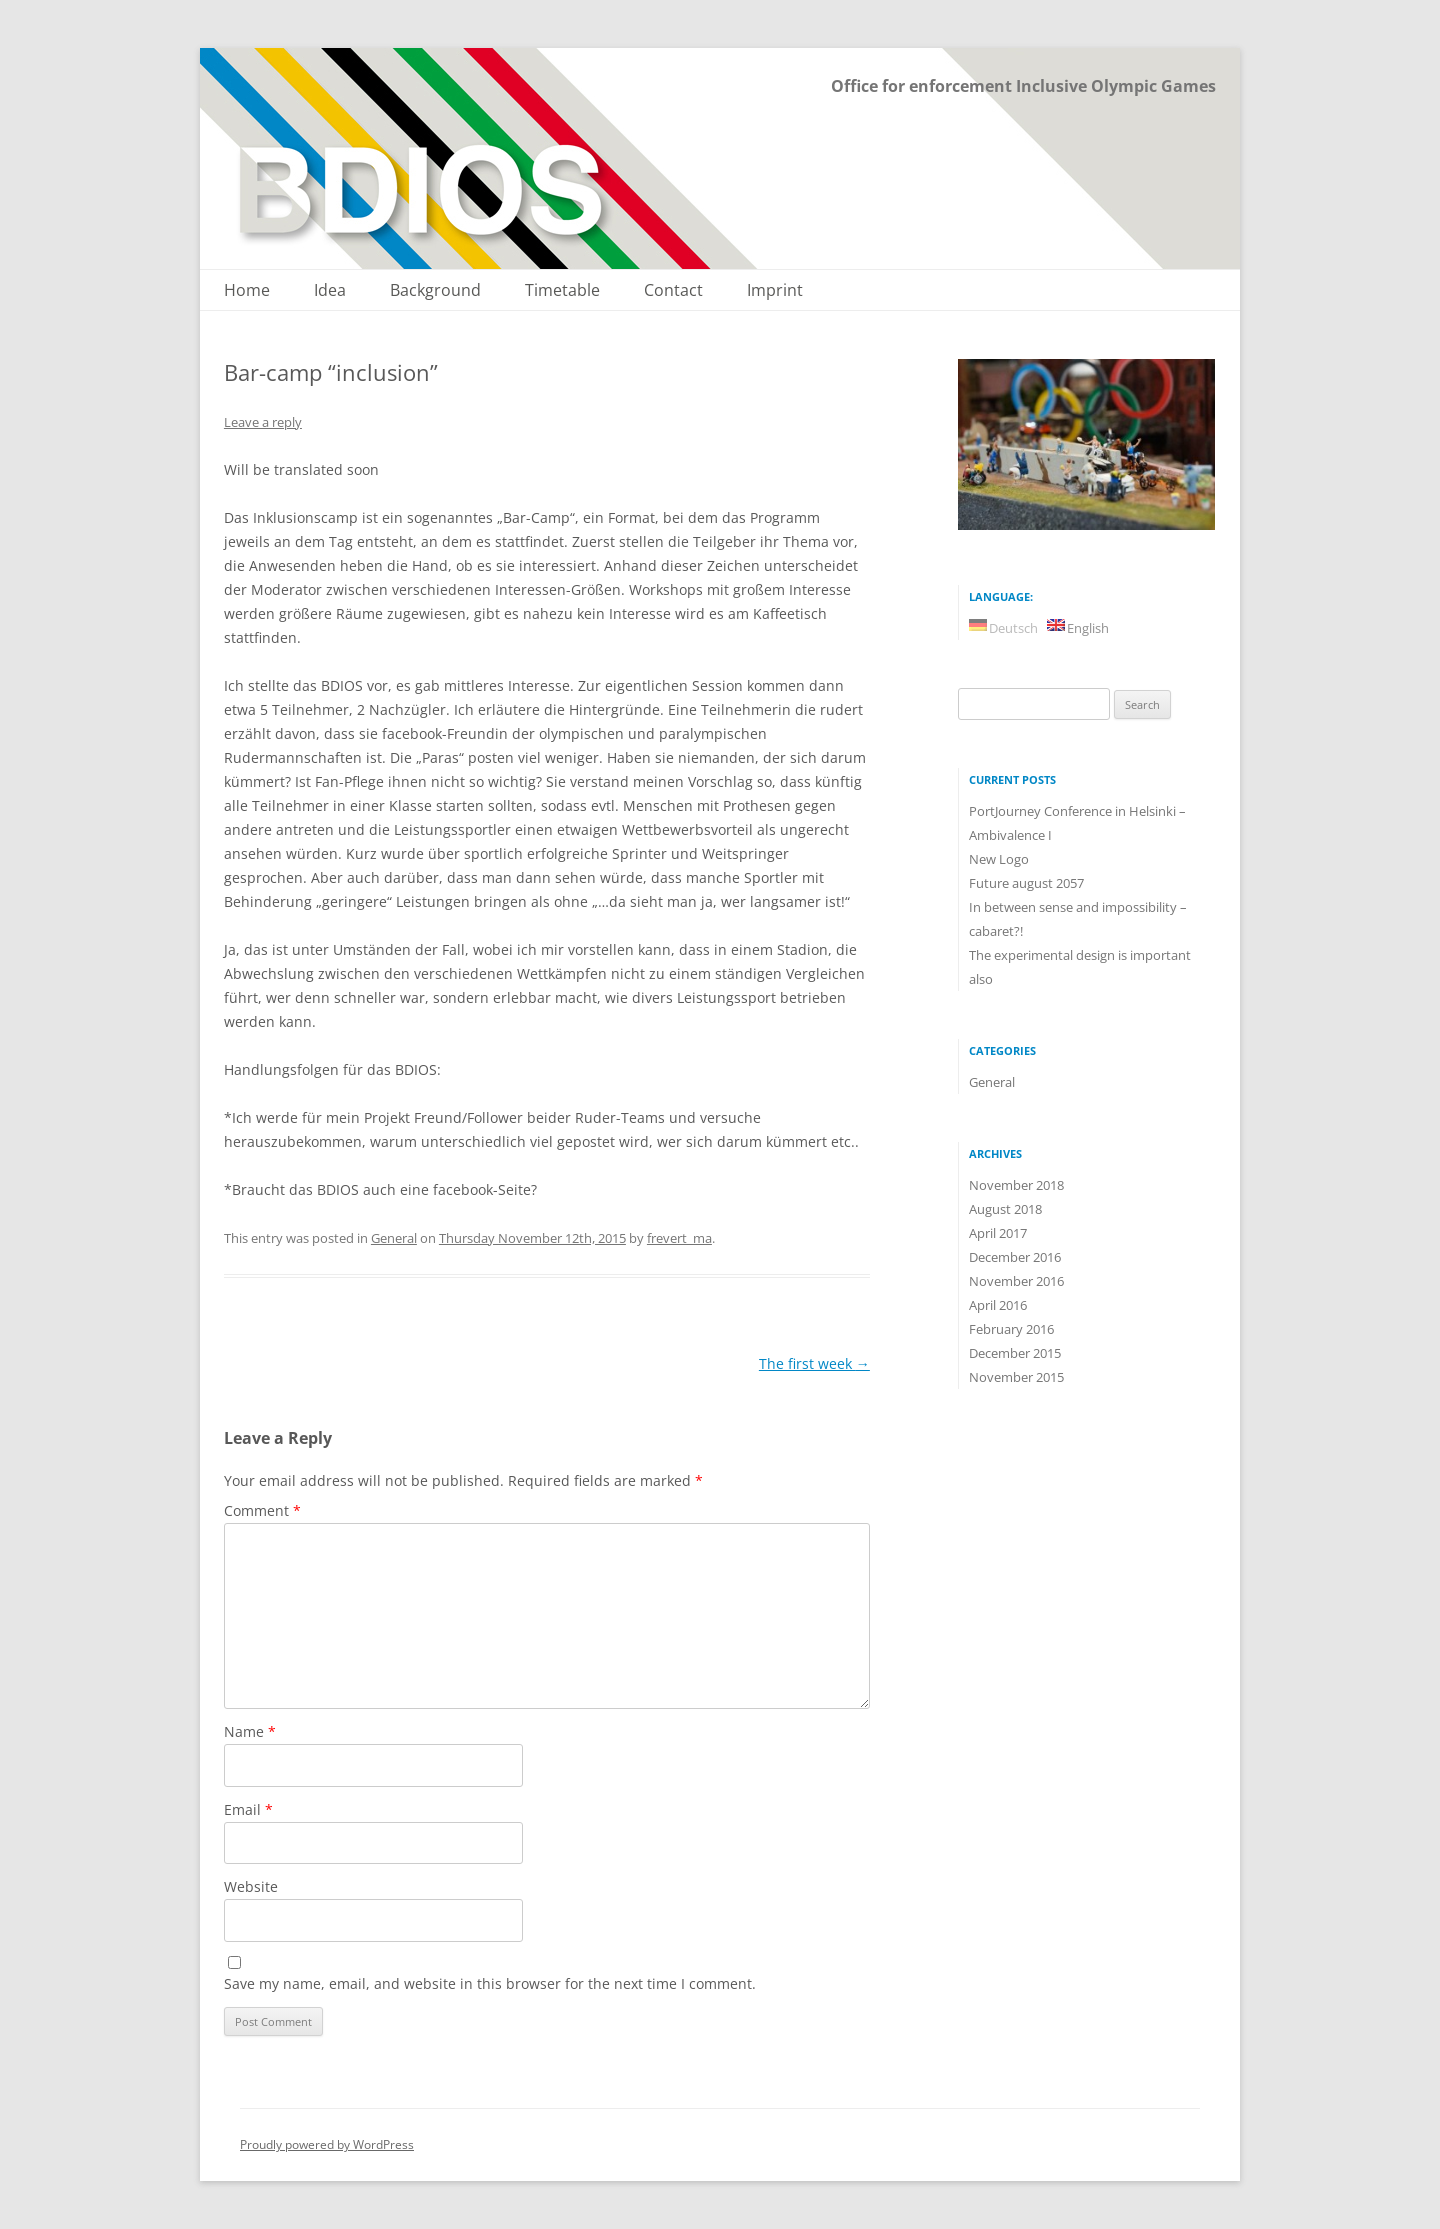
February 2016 (1011, 1329)
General (394, 1238)
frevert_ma (679, 1238)
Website (251, 1886)
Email (248, 1809)
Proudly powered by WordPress (327, 2144)
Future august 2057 (1026, 883)
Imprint (775, 291)
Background (435, 291)
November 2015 (1016, 1377)
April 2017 (998, 1233)
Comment (262, 1510)
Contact (673, 291)
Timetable (562, 291)
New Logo (999, 859)
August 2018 (1005, 1209)
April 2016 (998, 1305)
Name (250, 1731)
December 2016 (1015, 1257)
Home (247, 291)
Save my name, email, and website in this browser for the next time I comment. (490, 1983)
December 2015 (1015, 1353)
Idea (330, 291)
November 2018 (1016, 1185)
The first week (814, 1363)
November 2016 (1016, 1281)
